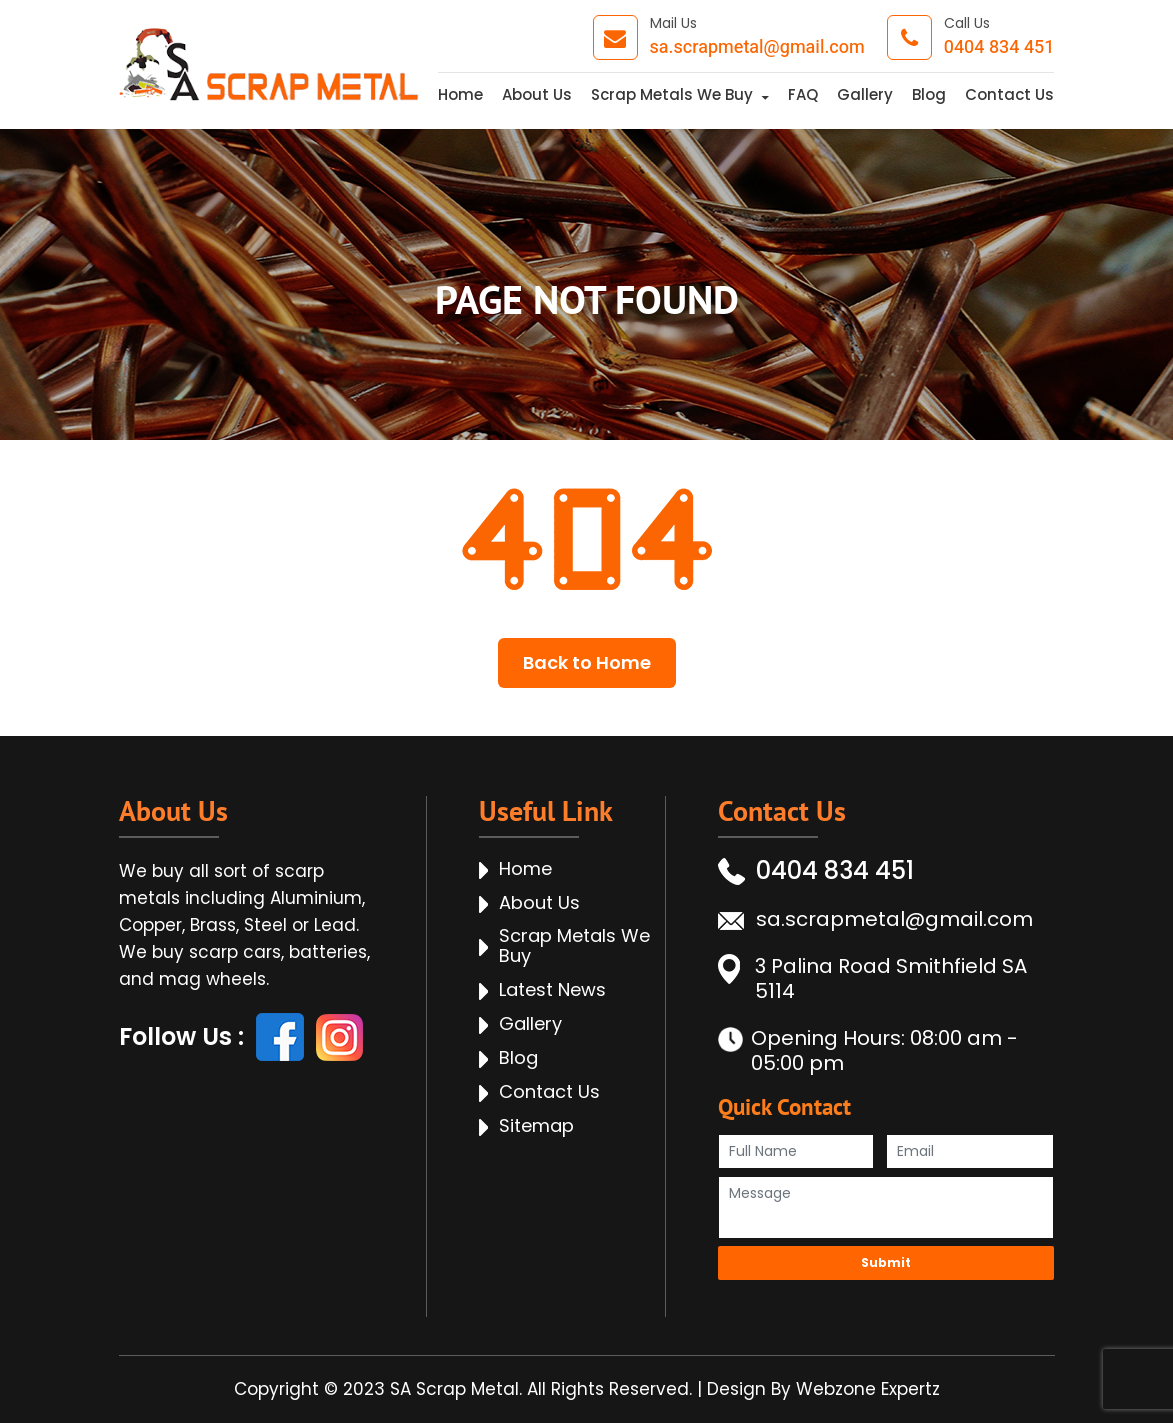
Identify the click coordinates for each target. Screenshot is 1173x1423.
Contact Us (1009, 95)
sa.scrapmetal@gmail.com (757, 48)
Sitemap (536, 1126)
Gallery (865, 95)
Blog (929, 95)
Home (460, 95)
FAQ (803, 95)
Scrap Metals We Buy (672, 95)
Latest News (552, 990)
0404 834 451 (999, 48)
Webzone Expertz (868, 1389)
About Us (537, 95)
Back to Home (587, 662)
